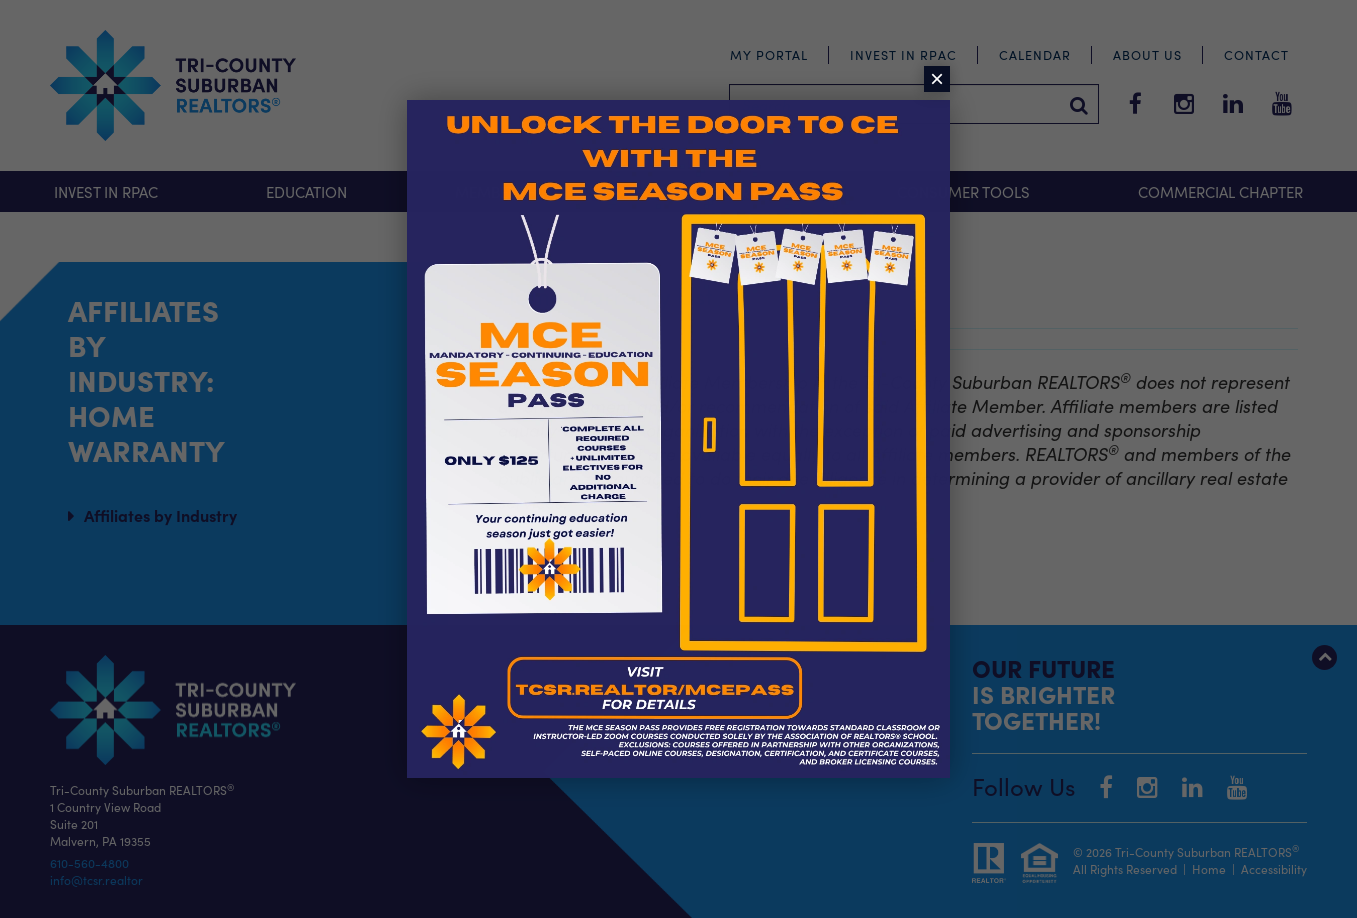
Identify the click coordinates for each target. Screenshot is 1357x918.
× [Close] (937, 79)
